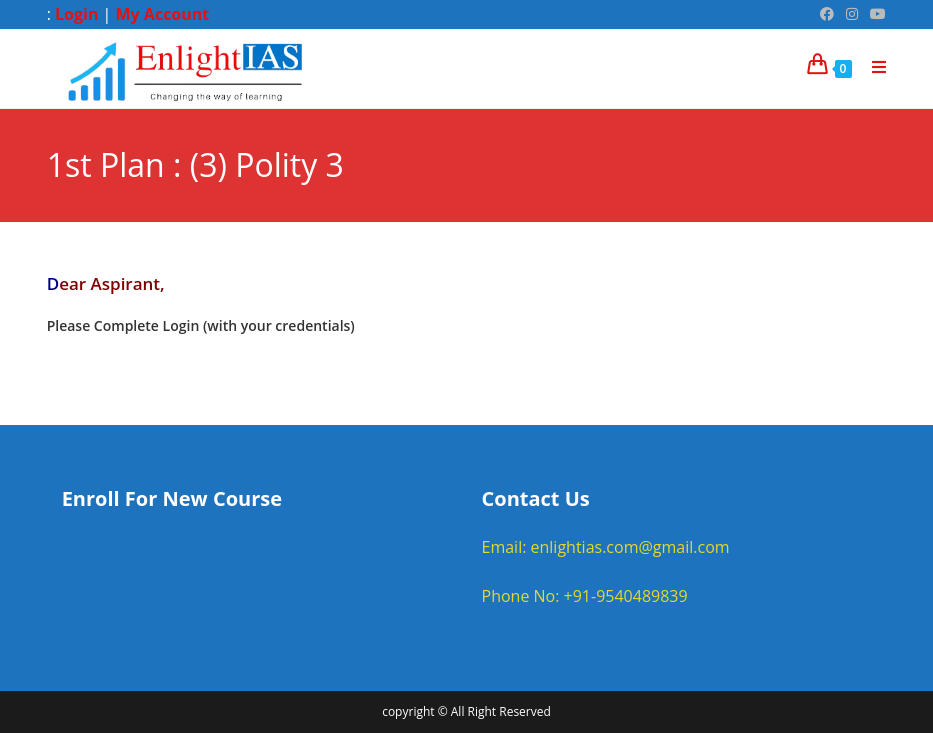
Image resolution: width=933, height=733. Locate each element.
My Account (163, 14)
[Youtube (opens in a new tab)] (875, 14)
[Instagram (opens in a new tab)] (852, 14)
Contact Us (536, 498)
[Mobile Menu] (872, 67)
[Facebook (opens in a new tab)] (827, 14)
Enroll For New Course (172, 498)
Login (76, 14)
